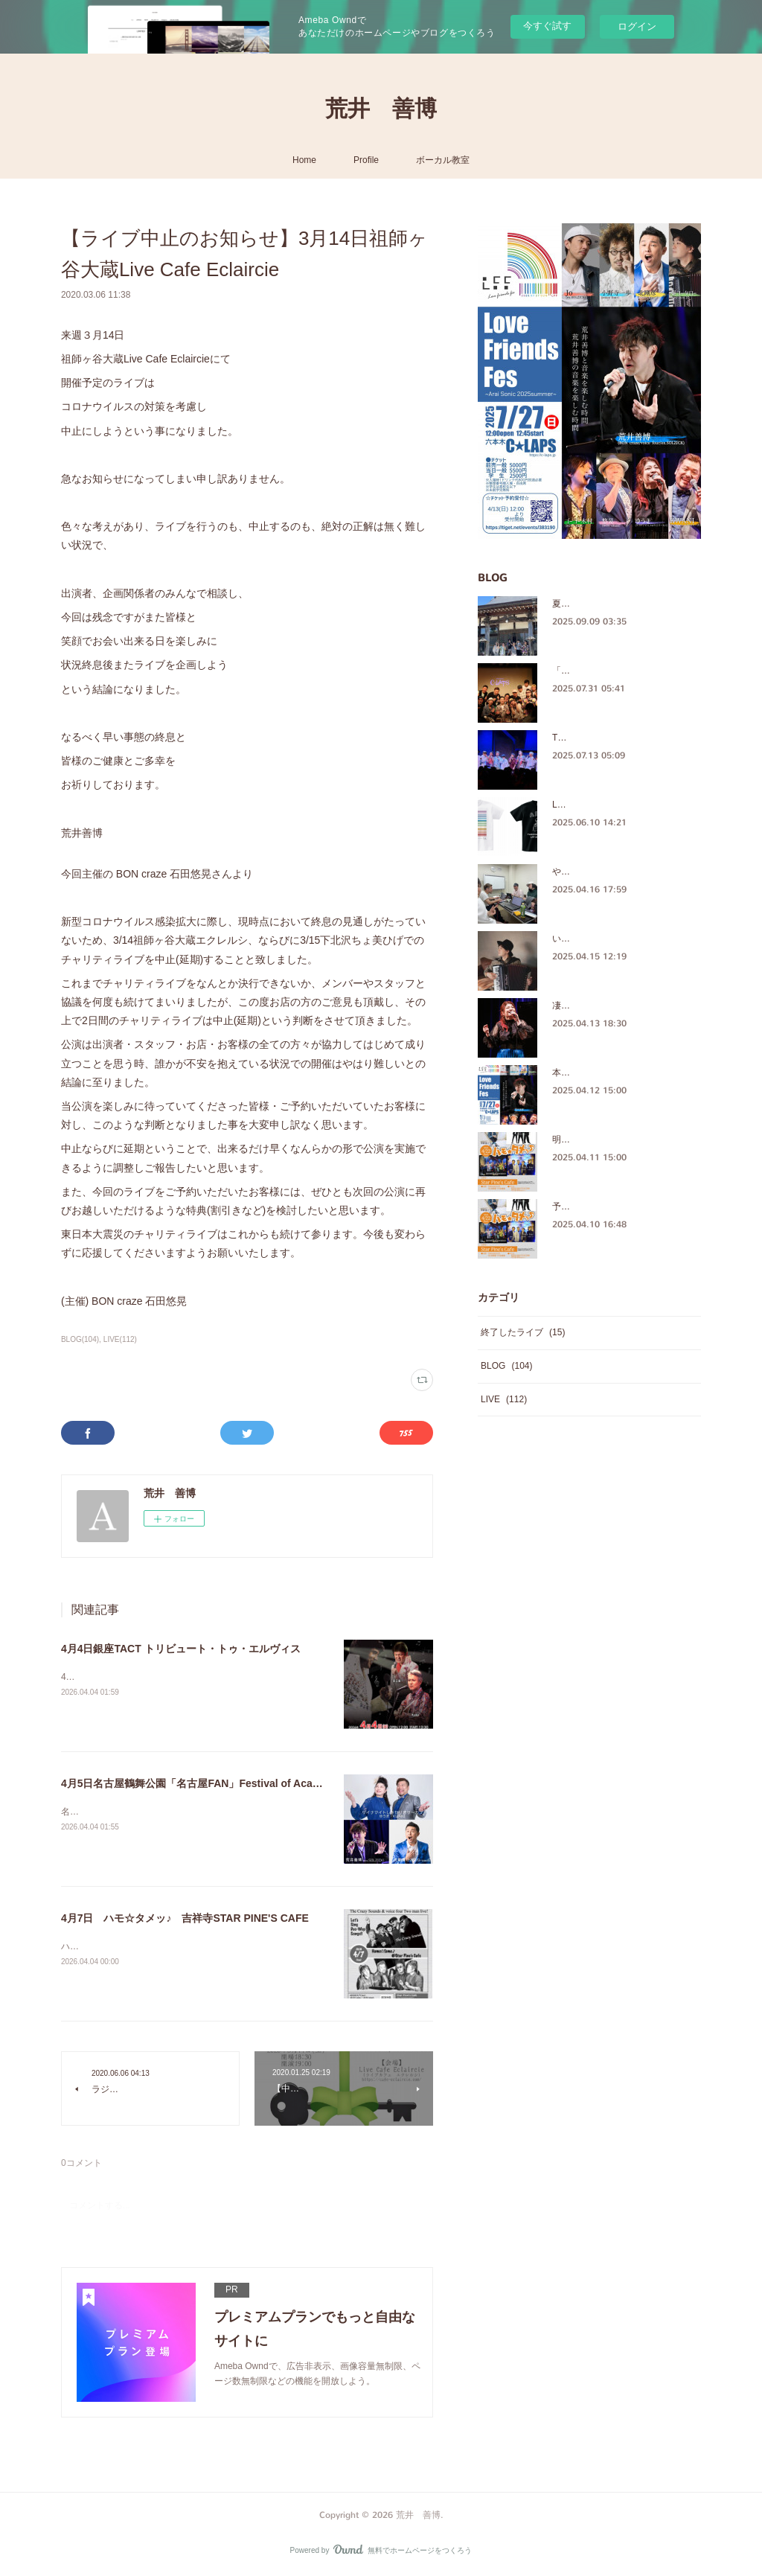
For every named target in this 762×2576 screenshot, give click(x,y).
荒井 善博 (381, 109)
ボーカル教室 (443, 160)
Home (304, 160)
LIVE (504, 1399)
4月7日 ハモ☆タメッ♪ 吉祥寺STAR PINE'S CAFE (185, 1918)
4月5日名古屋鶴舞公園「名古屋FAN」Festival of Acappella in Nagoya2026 (239, 1783)
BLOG (506, 1366)
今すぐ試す (547, 25)
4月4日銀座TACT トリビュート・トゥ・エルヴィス (181, 1649)
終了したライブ (523, 1332)
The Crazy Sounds (589, 737)
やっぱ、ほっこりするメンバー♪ (617, 871)
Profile (366, 160)
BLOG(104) (80, 1339)
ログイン (637, 26)
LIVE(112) (120, 1339)
